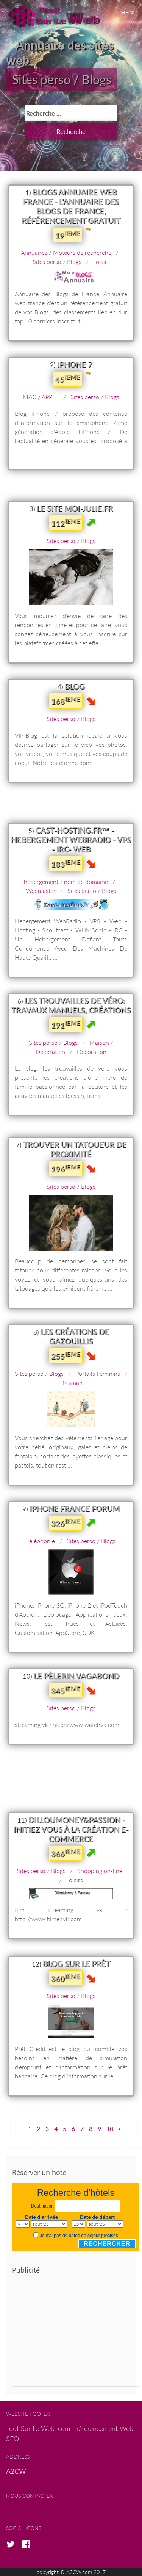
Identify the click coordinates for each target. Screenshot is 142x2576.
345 (65, 1690)
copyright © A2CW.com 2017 (71, 2572)
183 (65, 863)
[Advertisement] (75, 2334)
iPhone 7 (74, 364)
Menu (129, 13)
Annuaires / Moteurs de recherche (66, 252)
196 (65, 1168)
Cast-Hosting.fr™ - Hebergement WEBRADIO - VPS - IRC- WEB (71, 840)
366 (65, 1853)
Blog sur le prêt (76, 1963)
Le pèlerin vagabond (76, 1675)
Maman (72, 1382)
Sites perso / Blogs (61, 79)
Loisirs (101, 261)
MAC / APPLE (41, 396)
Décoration (91, 1051)
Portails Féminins (97, 1373)
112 (65, 522)
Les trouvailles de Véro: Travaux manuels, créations (71, 1005)
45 (67, 378)
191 (65, 1024)
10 (109, 2128)
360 (65, 1978)
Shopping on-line (99, 1870)
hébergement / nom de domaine (66, 881)
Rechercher (107, 2243)
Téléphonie (41, 1540)
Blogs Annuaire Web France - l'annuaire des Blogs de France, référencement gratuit (71, 206)
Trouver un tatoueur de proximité (74, 1149)
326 (65, 1522)
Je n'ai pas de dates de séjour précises (79, 2235)
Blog (75, 686)
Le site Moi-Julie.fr (75, 508)
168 (65, 700)
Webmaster (41, 890)
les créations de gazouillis (75, 1336)
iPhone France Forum (75, 1508)
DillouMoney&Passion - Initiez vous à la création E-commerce (71, 1829)
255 (65, 1355)
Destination (42, 2206)
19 (67, 234)
